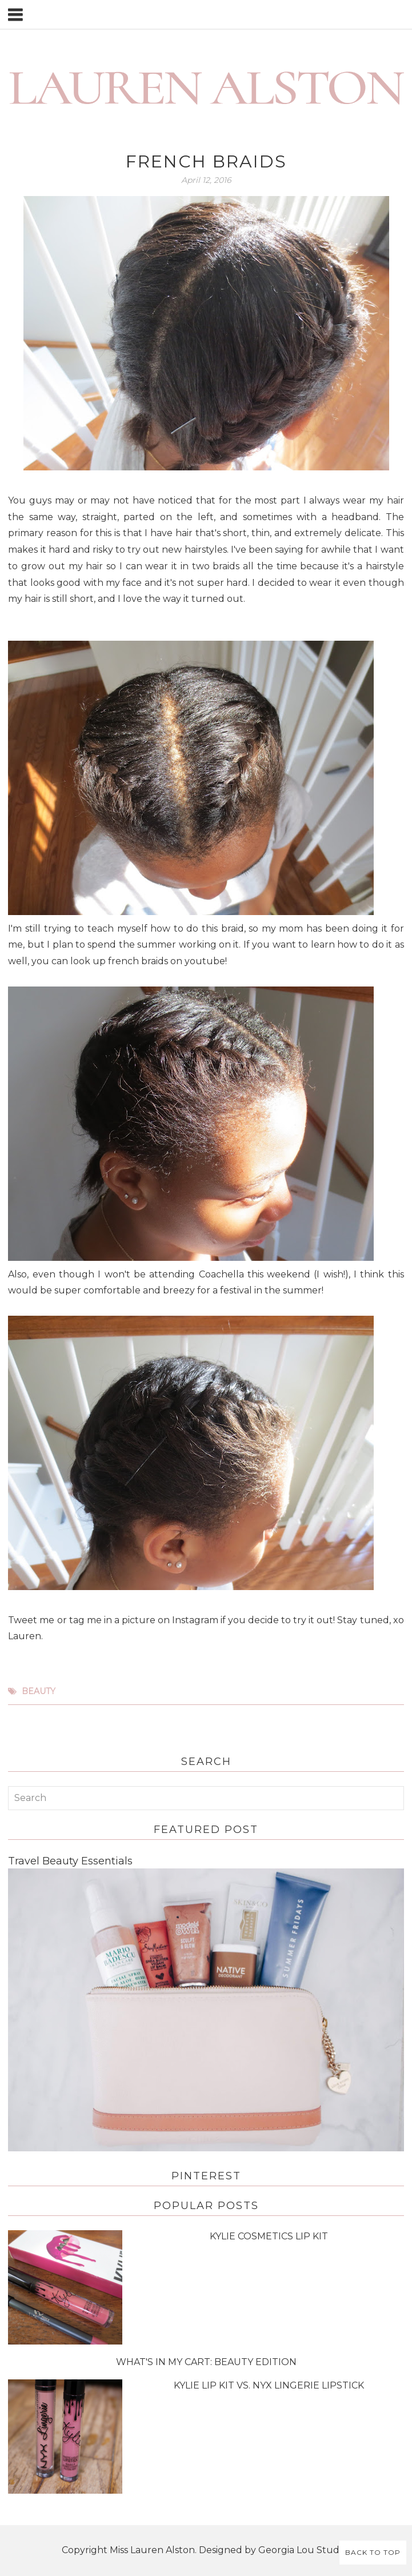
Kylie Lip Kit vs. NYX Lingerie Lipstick (269, 2385)
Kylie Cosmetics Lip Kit (269, 2236)
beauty (38, 1691)
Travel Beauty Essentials (70, 1861)
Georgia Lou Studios (304, 2550)
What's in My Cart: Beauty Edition (206, 2362)
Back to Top (373, 2552)
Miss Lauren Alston (152, 2550)
